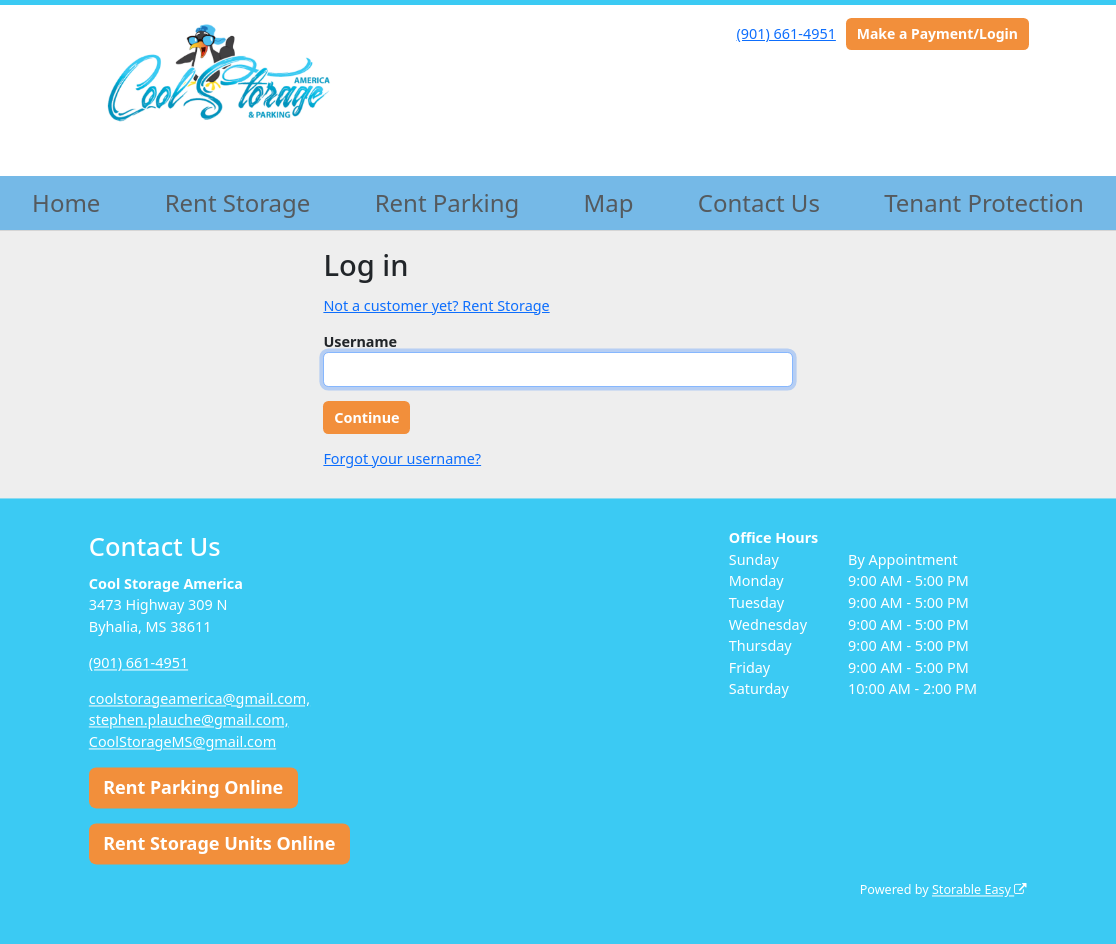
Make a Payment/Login (937, 33)
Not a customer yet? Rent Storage (436, 305)
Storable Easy (979, 890)
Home (66, 202)
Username (360, 341)
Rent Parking (447, 202)
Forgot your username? (402, 458)
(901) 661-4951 (786, 33)
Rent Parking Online (193, 788)
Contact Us (759, 202)
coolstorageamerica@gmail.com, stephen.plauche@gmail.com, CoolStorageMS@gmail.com (199, 720)
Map (609, 202)
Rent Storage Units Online (219, 843)
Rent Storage (238, 202)
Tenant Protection (984, 202)
